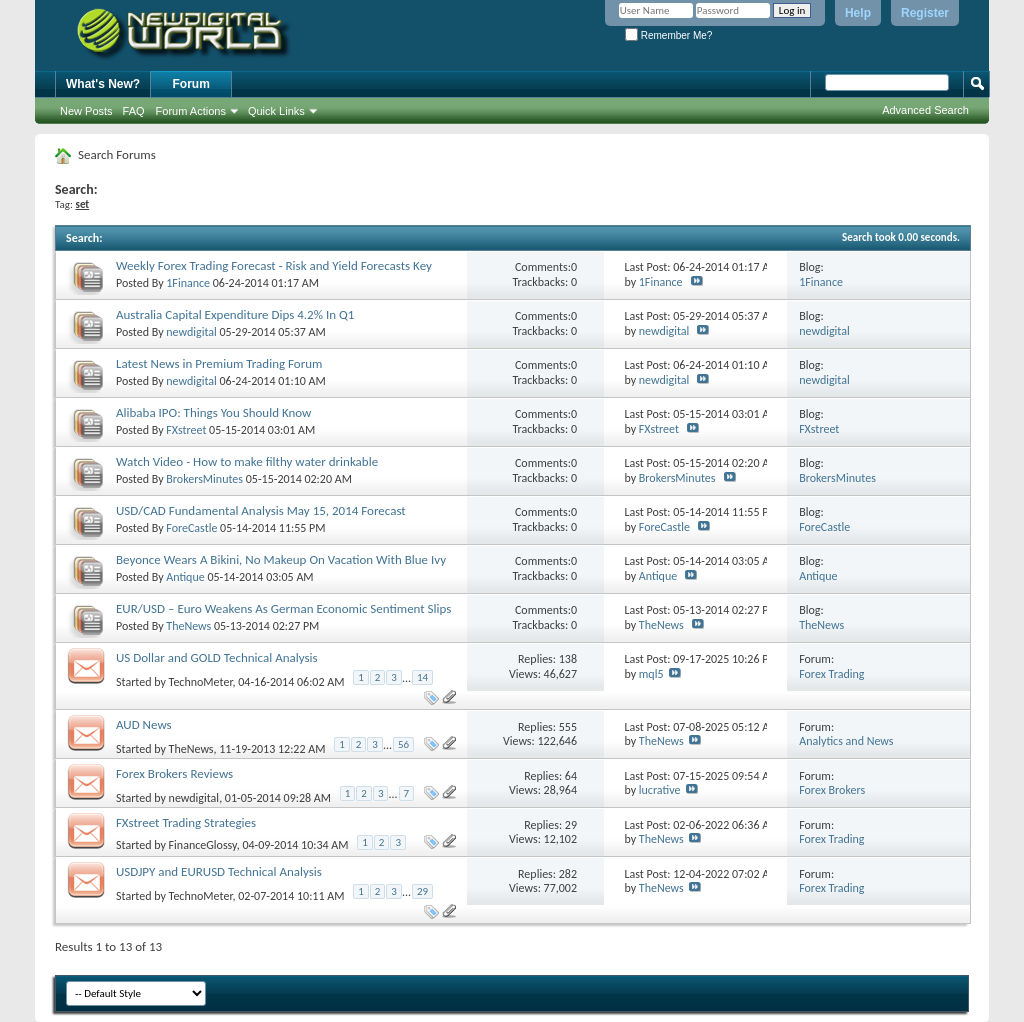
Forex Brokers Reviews (174, 773)
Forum (191, 84)
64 (571, 776)
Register (925, 13)
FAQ (134, 111)
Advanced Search (925, 110)
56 (403, 744)
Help (858, 13)
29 (571, 825)
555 (568, 727)
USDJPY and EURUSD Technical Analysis (219, 871)
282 (568, 874)
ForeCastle (191, 528)
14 (422, 677)
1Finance (188, 283)
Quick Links (276, 111)
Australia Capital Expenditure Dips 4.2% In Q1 (235, 314)
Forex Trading (831, 674)
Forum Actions (191, 111)
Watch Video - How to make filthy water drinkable (247, 461)
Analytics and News (846, 741)
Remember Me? (668, 35)
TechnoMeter (201, 681)
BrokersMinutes (204, 479)
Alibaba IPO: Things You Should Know (213, 412)
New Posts (86, 111)
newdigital (191, 332)
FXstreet (186, 430)
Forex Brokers (832, 790)
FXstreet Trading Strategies (186, 822)
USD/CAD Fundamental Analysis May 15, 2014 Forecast (261, 510)
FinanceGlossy (203, 845)
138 (568, 659)
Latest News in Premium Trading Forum (219, 363)
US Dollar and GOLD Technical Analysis (217, 657)
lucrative (660, 790)
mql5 (651, 674)
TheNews (188, 626)
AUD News (144, 724)
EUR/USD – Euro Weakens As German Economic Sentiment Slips (283, 608)
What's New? (103, 84)
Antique (185, 577)
